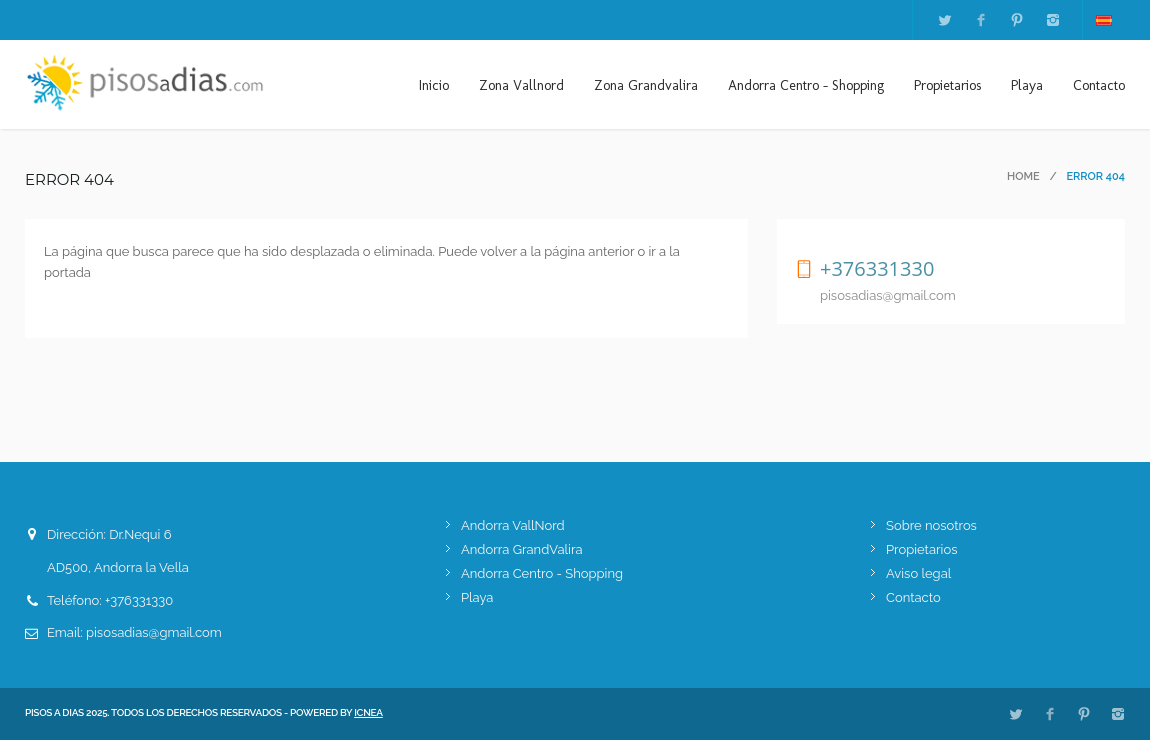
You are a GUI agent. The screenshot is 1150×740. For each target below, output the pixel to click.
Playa (1027, 85)
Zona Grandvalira (646, 85)
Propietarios (947, 85)
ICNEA (368, 712)
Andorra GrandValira (522, 549)
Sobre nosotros (931, 525)
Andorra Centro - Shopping (806, 85)
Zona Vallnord (521, 85)
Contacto (1099, 85)
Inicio (434, 85)
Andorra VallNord (513, 525)
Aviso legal (918, 573)
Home (1023, 176)
